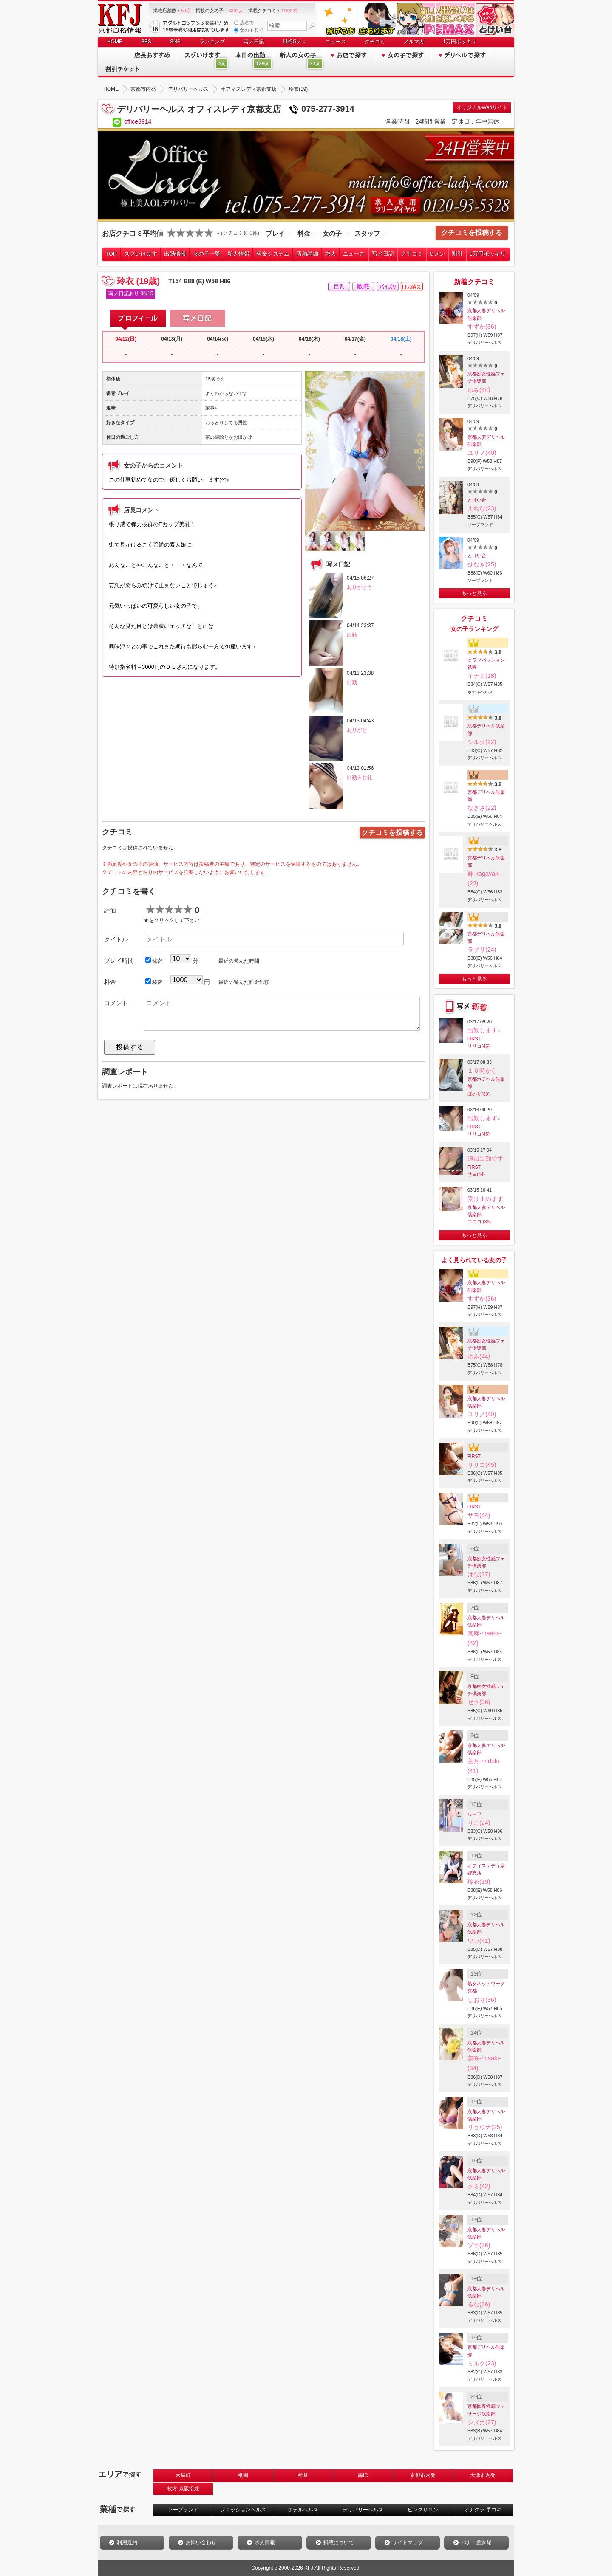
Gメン (437, 254)
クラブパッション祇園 (486, 663)
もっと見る (474, 593)
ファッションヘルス (243, 2510)
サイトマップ (407, 2542)
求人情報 (265, 2542)
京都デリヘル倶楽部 (486, 729)
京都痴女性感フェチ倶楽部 (486, 377)
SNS (175, 42)
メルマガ (414, 42)
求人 (330, 254)
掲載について (338, 2542)
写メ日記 (254, 42)
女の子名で (248, 30)
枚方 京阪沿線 (183, 2488)
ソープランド (183, 2510)
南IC (363, 2475)
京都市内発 (423, 2475)
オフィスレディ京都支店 (486, 1869)
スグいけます (140, 254)
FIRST (474, 1038)
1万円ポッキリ (459, 42)
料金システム (272, 254)
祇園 (243, 2475)
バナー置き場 (476, 2542)
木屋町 (183, 2475)
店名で (244, 22)
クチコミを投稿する (471, 232)
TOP (111, 254)
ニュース (336, 42)
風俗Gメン (295, 42)
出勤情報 (175, 254)
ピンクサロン (423, 2510)
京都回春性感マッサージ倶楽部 (486, 2410)
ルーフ (475, 1814)
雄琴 (303, 2475)
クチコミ (375, 42)
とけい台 (477, 499)
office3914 (137, 121)
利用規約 (127, 2542)
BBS (146, 42)
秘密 (153, 960)
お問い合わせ (201, 2542)
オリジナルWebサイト (481, 107)
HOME (114, 42)
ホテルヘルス (303, 2510)
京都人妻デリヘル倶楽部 (486, 314)
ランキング (212, 42)
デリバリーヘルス (363, 2510)
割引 (457, 254)
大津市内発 (483, 2475)
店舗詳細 (307, 254)
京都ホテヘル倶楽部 (486, 1083)
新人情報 (238, 254)
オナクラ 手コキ (482, 2510)
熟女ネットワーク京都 (486, 1987)
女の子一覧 (207, 254)
